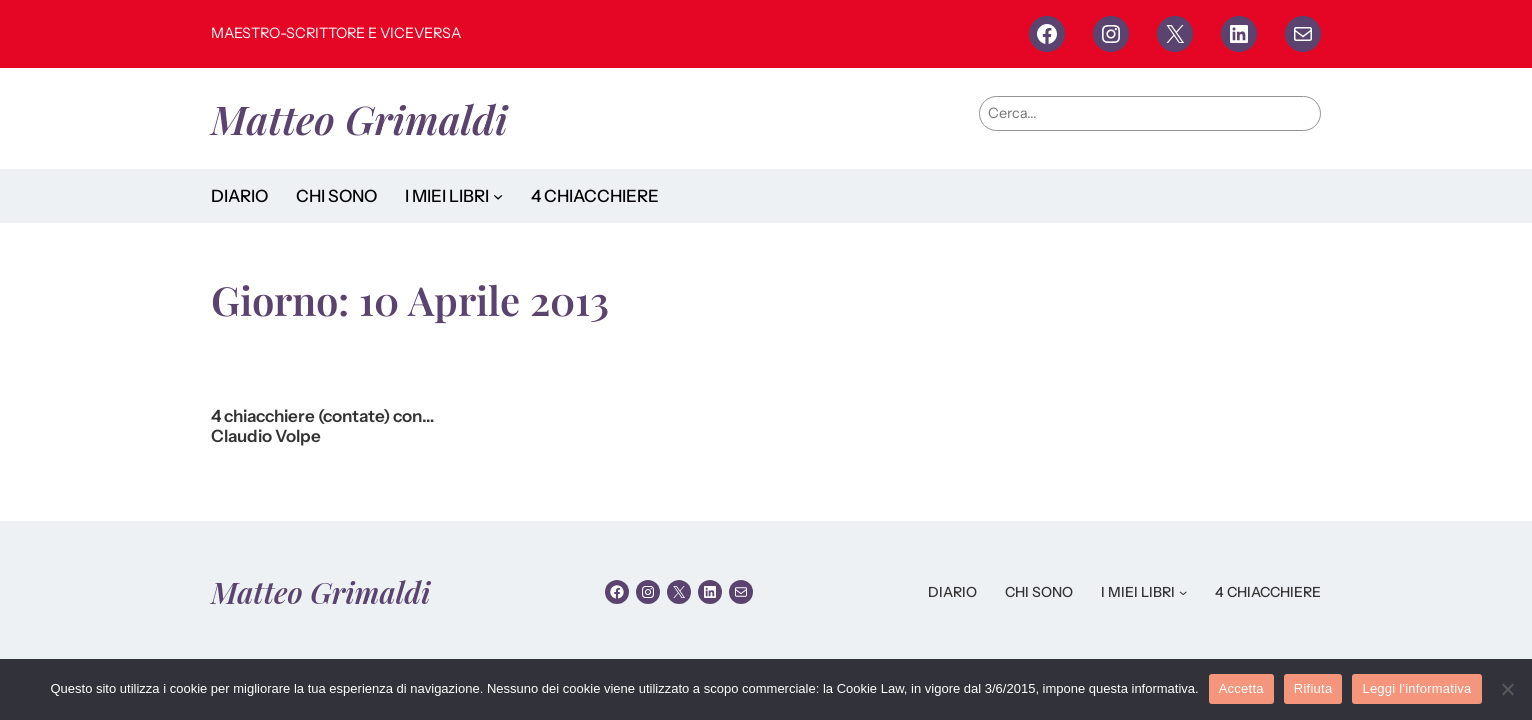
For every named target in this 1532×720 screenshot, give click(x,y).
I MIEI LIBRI (447, 196)
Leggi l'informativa (1416, 688)
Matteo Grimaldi (359, 118)
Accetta (1241, 688)
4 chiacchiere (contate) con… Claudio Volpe (322, 426)
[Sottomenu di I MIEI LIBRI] (498, 196)
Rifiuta (1313, 688)
